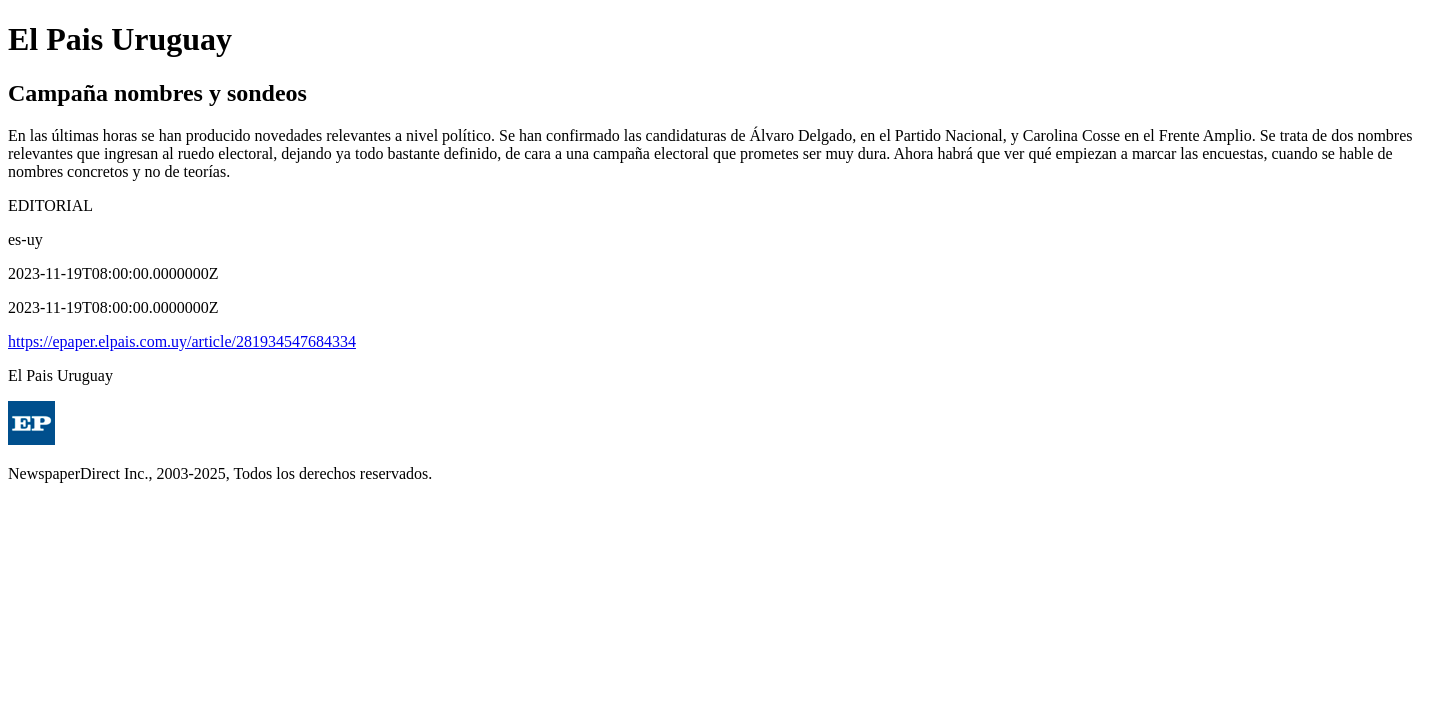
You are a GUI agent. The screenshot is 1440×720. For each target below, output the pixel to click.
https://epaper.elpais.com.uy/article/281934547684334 (182, 341)
